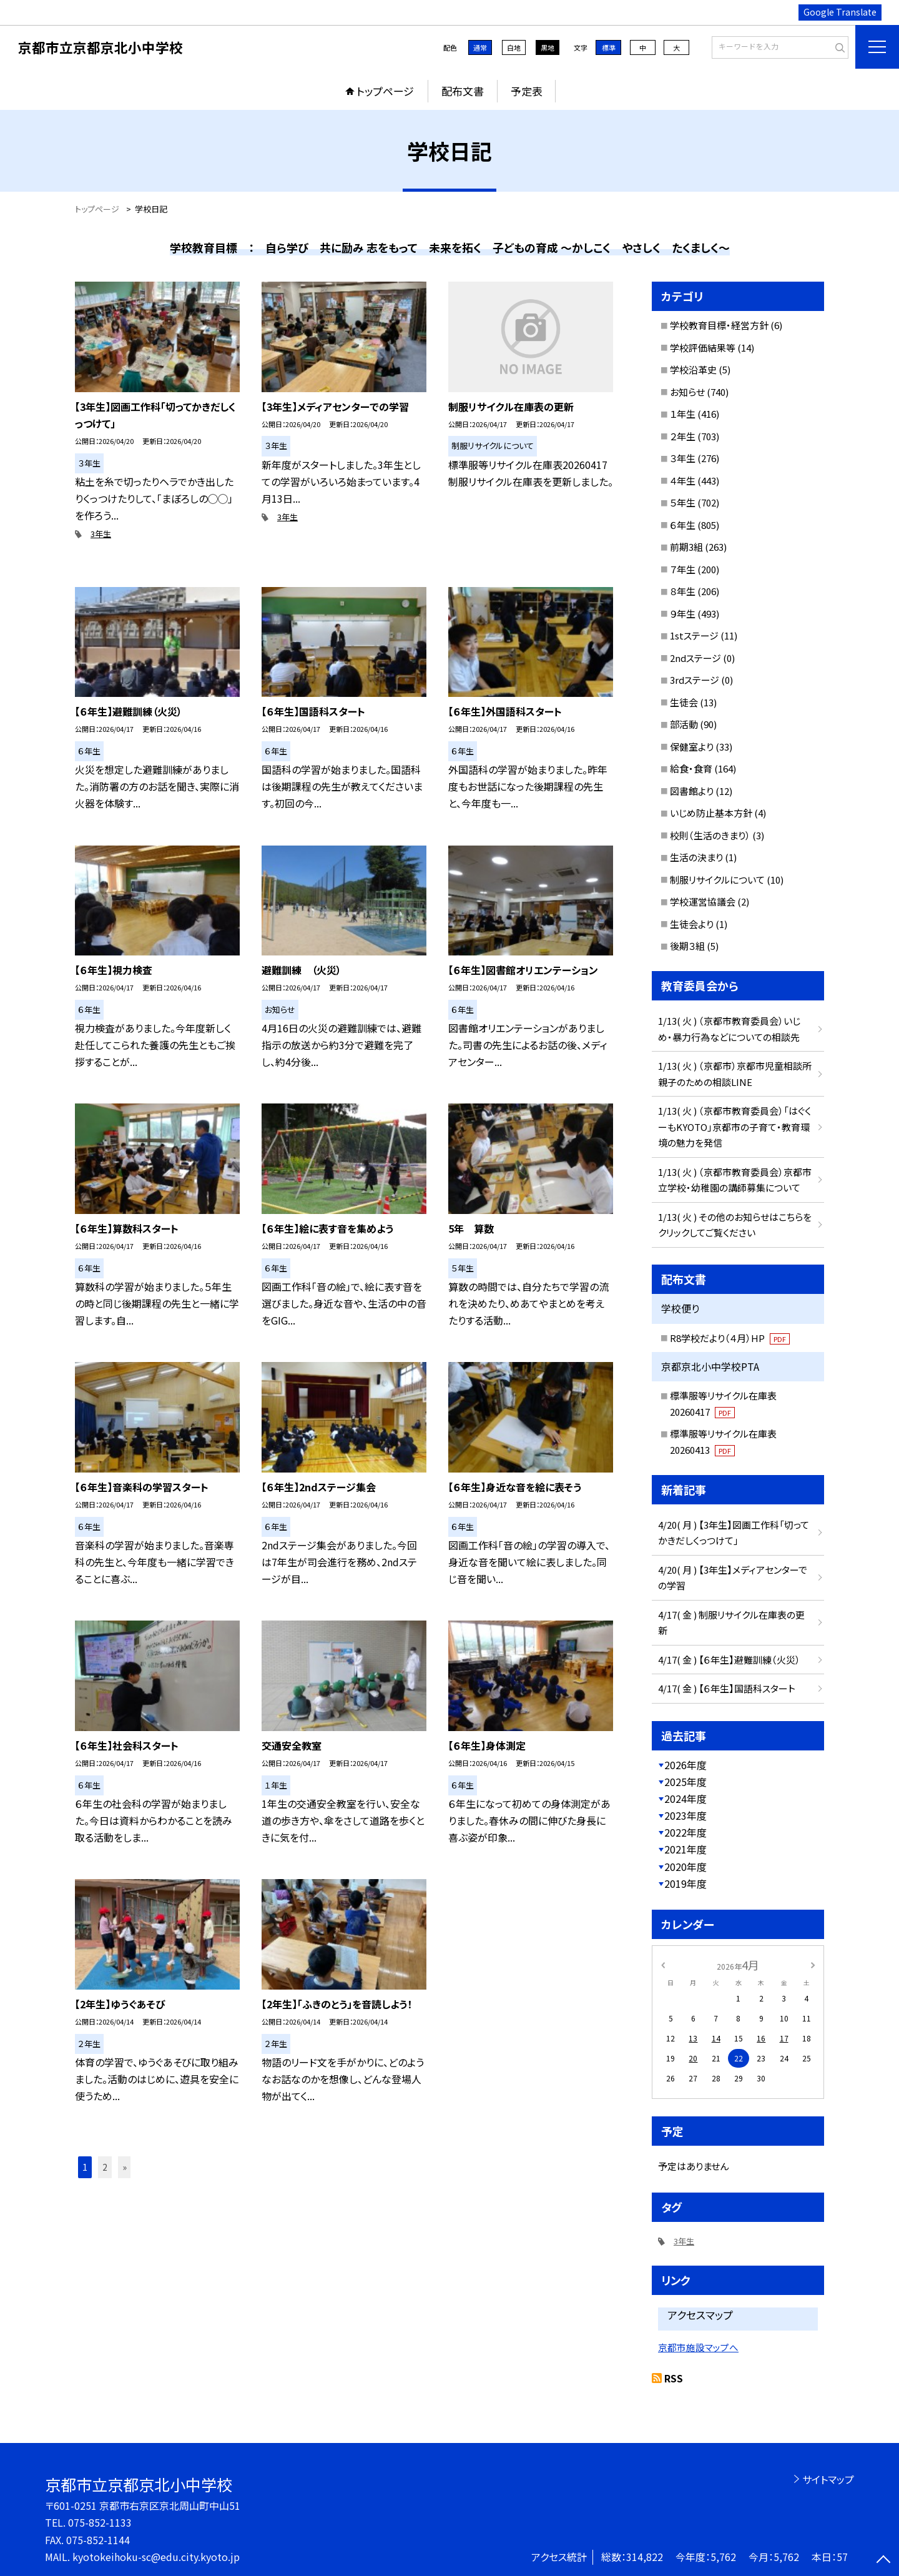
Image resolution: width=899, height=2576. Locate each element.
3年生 (101, 534)
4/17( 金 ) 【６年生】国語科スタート (726, 1688)
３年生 (682, 458)
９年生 (682, 613)
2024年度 (685, 1798)
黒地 (547, 47)
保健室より (692, 746)
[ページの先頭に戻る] (883, 2560)
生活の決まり (696, 857)
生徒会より (692, 923)
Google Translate (840, 12)
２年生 (682, 436)
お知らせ (687, 391)
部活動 (684, 724)
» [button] (124, 2167)
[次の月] (813, 1964)
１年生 (682, 413)
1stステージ (694, 635)
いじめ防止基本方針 (711, 812)
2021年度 (685, 1849)
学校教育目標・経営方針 (719, 325)
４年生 (682, 480)
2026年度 (685, 1764)
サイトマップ (828, 2479)
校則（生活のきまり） (710, 835)
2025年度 (685, 1781)
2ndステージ (695, 657)
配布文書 (462, 91)
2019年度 (685, 1883)
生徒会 (684, 702)
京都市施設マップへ (698, 2347)
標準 (609, 47)
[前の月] (663, 1964)
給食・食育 (691, 768)
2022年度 (685, 1832)
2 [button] (104, 2167)
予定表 (527, 91)
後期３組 (687, 945)
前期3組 (686, 546)
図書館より (692, 790)
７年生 (682, 569)
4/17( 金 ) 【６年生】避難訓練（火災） (729, 1659)
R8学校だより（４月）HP (730, 1338)
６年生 (682, 524)
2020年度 (685, 1866)
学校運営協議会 (702, 901)
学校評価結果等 (702, 347)
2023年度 (685, 1815)
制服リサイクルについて (717, 879)
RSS (673, 2378)
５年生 (682, 502)
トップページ (385, 91)
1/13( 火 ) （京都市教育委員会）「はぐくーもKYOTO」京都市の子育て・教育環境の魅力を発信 (734, 1126)
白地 (514, 47)
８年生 (682, 591)
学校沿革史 (693, 369)
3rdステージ (694, 679)
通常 (480, 47)
